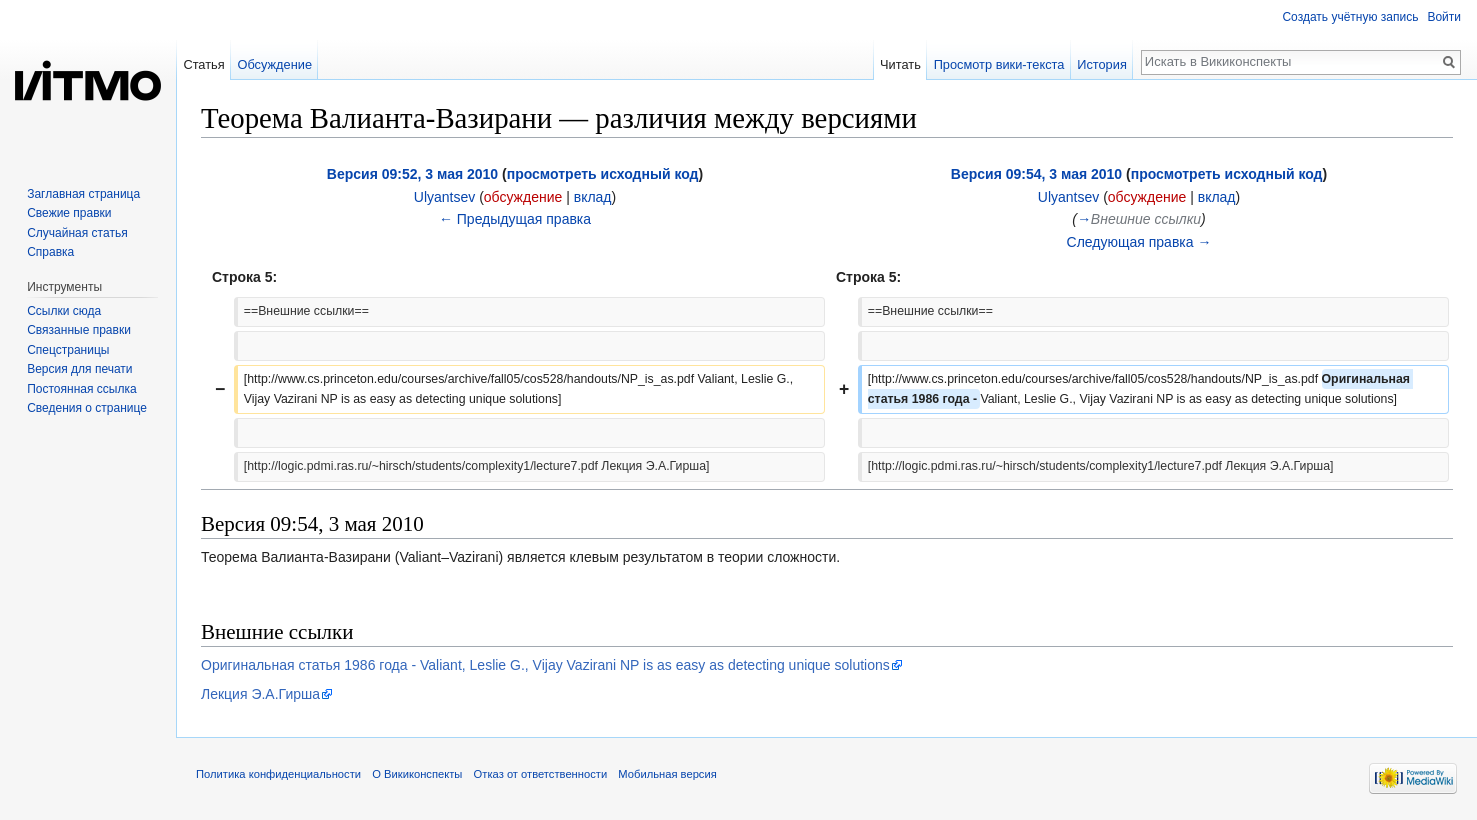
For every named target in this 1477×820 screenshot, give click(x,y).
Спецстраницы (68, 350)
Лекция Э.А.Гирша (260, 694)
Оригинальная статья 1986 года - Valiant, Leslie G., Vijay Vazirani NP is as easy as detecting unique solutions (545, 665)
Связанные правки (79, 330)
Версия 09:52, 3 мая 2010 (412, 174)
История (1102, 64)
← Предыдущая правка (515, 219)
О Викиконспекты (417, 774)
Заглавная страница (83, 194)
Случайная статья (77, 233)
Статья (203, 64)
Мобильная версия (667, 774)
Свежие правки (69, 213)
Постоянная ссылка (81, 389)
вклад (593, 197)
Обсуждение (274, 64)
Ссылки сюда (64, 311)
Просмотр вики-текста (999, 64)
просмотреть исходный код (603, 174)
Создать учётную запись (1350, 17)
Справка (50, 252)
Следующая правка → (1139, 242)
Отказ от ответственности (541, 774)
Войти (1444, 17)
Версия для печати (79, 369)
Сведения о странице (87, 408)
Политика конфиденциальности (278, 774)
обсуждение (523, 197)
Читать (900, 64)
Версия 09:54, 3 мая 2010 (1036, 174)
